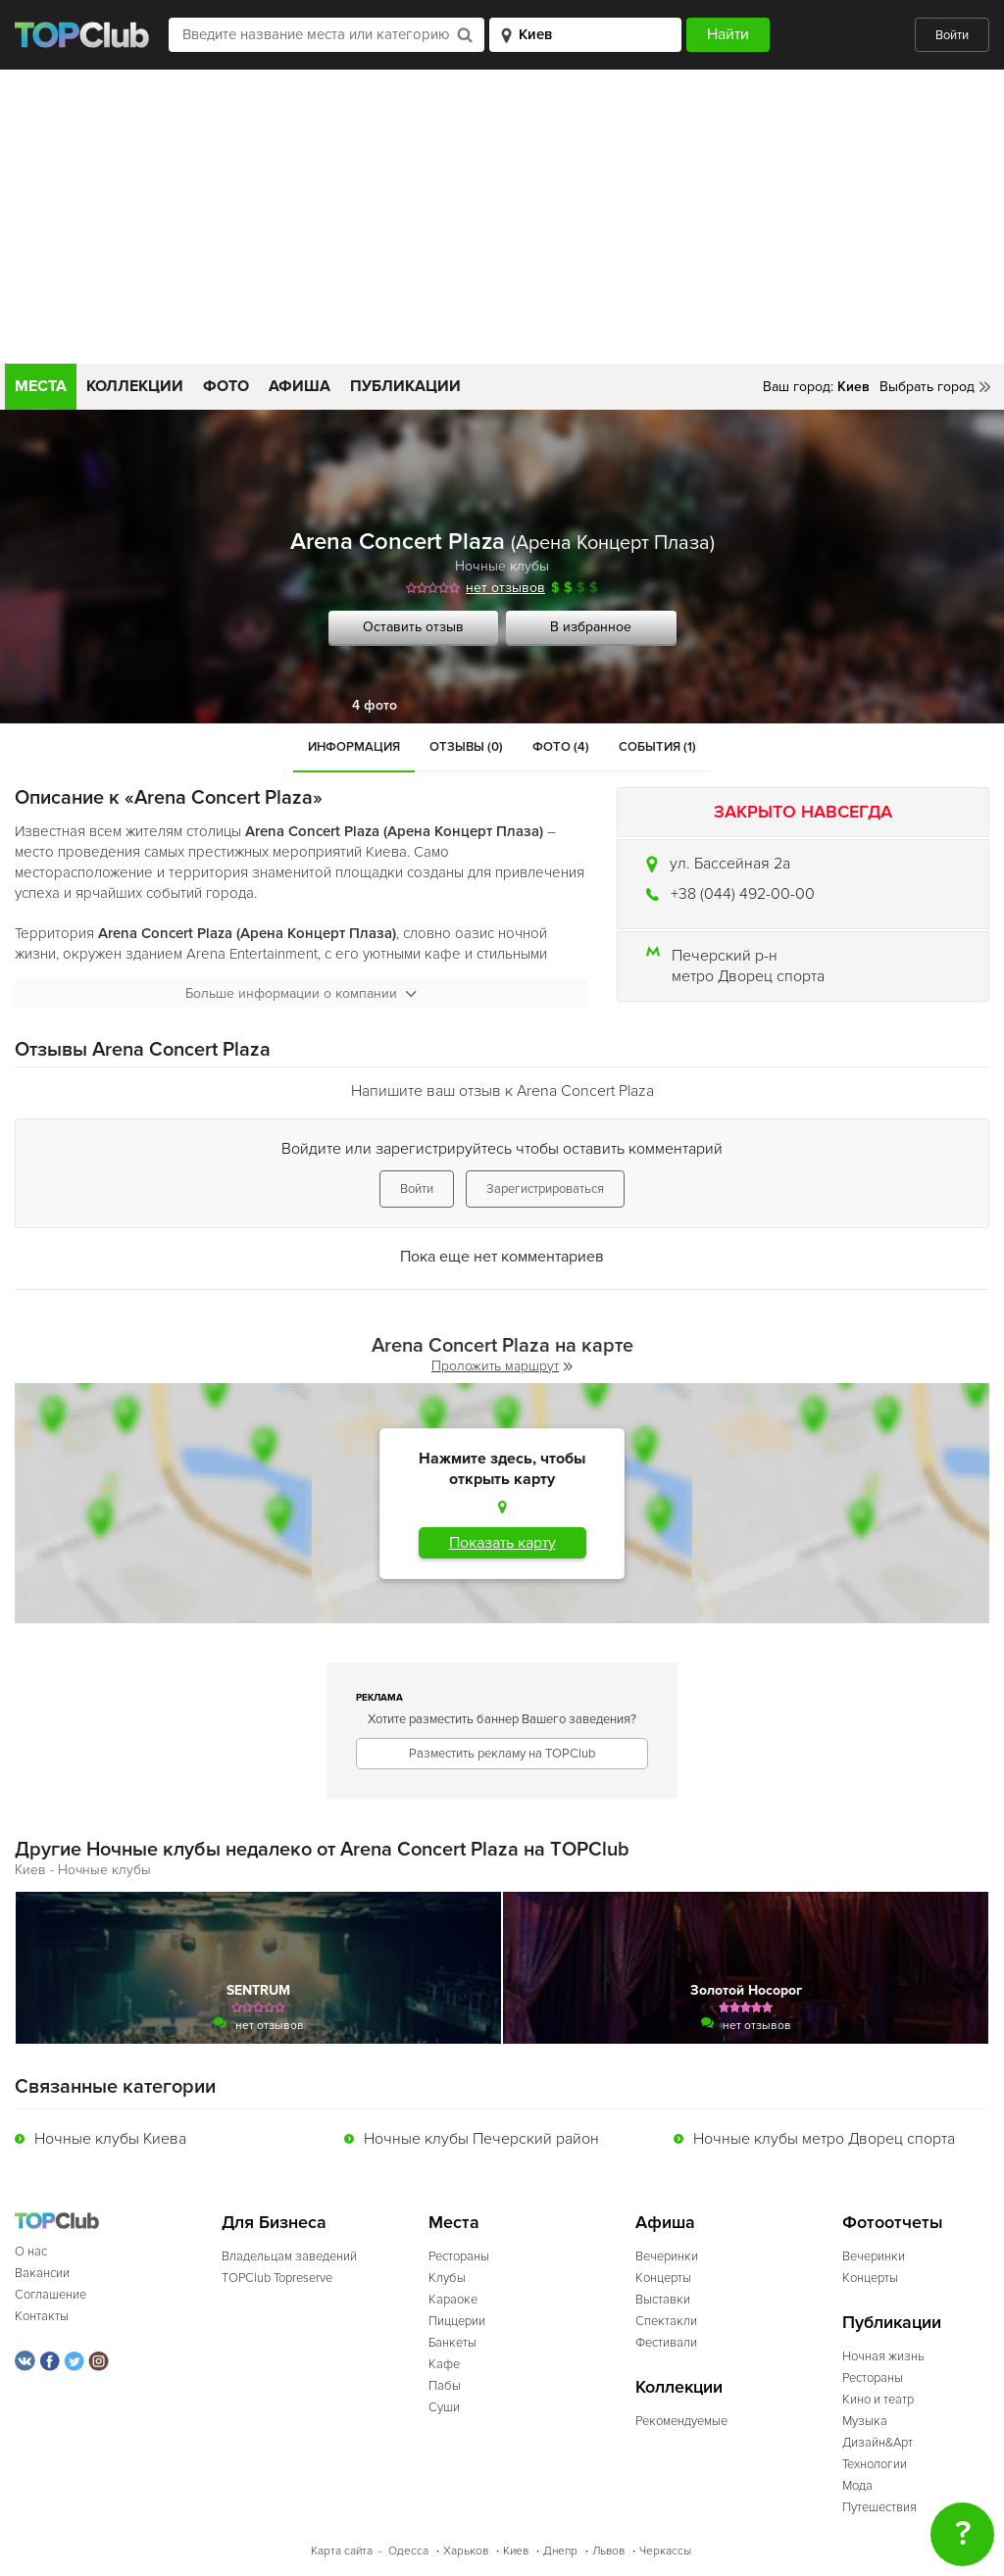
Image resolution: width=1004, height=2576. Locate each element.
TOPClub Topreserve (277, 2278)
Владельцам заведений (289, 2256)
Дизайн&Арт (877, 2443)
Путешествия (879, 2507)
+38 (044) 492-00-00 (743, 894)
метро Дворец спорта (748, 976)
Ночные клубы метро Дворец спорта (824, 2139)
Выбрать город (927, 386)
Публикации (405, 386)
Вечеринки (666, 2256)
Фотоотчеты (892, 2222)
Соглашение (50, 2295)
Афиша (299, 386)
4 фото (374, 705)
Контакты (42, 2316)
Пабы (444, 2386)
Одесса (408, 2551)
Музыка (864, 2421)
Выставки (662, 2299)
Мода (857, 2486)
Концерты (663, 2278)
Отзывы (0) (466, 747)
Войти (952, 35)
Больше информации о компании (301, 993)
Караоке (452, 2299)
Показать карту (502, 1543)
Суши (444, 2407)
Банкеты (452, 2343)
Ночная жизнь (883, 2356)
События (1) (657, 747)
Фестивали (666, 2343)
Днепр (560, 2551)
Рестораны (458, 2256)
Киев (515, 2551)
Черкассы (665, 2551)
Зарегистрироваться (545, 1189)
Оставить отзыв (413, 627)
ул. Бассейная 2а (730, 863)
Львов (608, 2551)
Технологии (874, 2464)
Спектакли (666, 2321)
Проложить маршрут (502, 1366)
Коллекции (134, 386)
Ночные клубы (502, 566)
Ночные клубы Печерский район (481, 2139)
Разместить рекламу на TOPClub (502, 1753)
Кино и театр (878, 2399)
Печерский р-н (725, 956)
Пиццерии (456, 2321)
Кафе (444, 2364)
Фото (226, 386)
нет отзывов (505, 587)
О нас (31, 2251)
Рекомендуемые (681, 2421)
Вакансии (42, 2273)
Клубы (447, 2278)
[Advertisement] (502, 216)
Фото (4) (560, 747)
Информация (354, 747)
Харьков (465, 2551)
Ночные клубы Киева (110, 2139)
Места (41, 386)
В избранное (590, 627)
